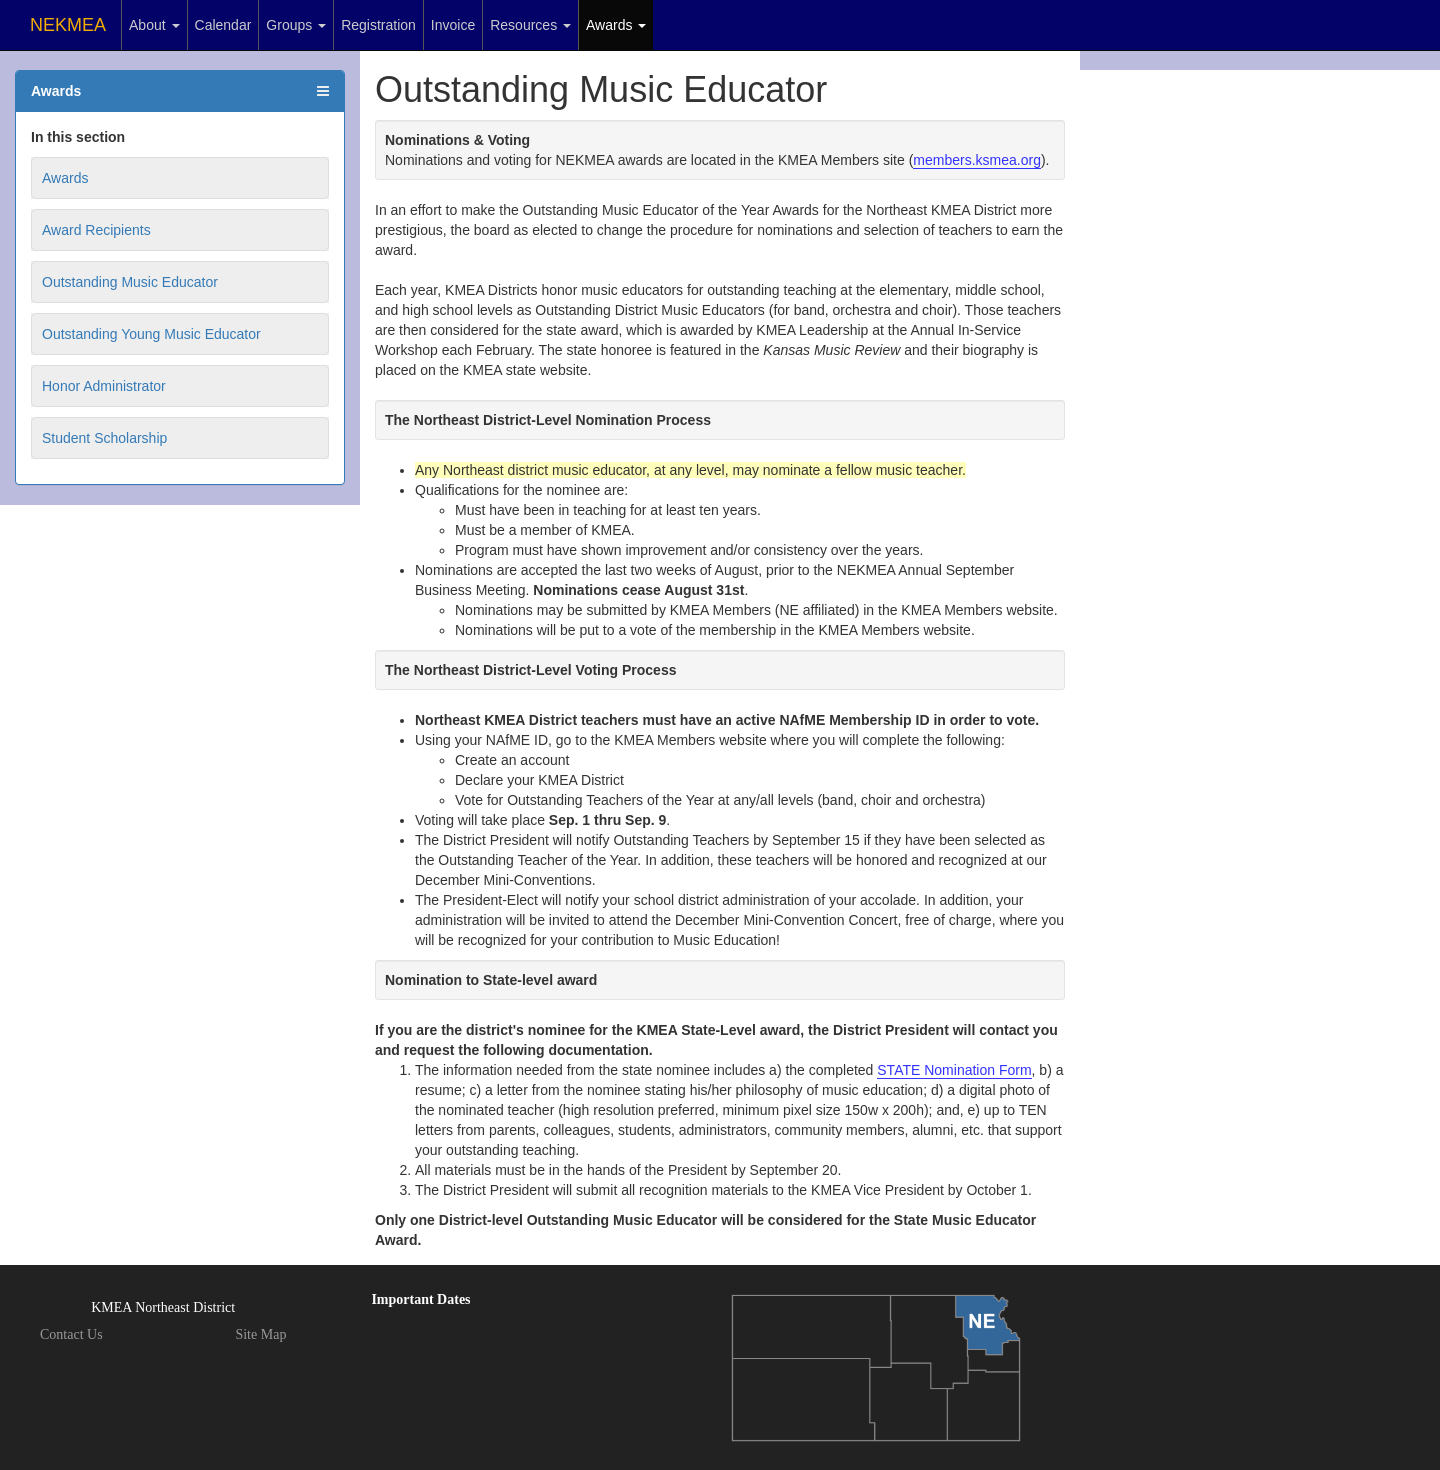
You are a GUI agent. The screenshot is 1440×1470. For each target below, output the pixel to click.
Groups (296, 25)
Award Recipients (96, 230)
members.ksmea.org (977, 160)
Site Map (260, 1334)
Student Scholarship (104, 438)
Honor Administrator (104, 386)
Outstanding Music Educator (130, 282)
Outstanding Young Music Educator (151, 334)
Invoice (453, 25)
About (154, 25)
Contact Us (71, 1334)
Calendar (223, 25)
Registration (378, 25)
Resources (530, 25)
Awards (616, 25)
